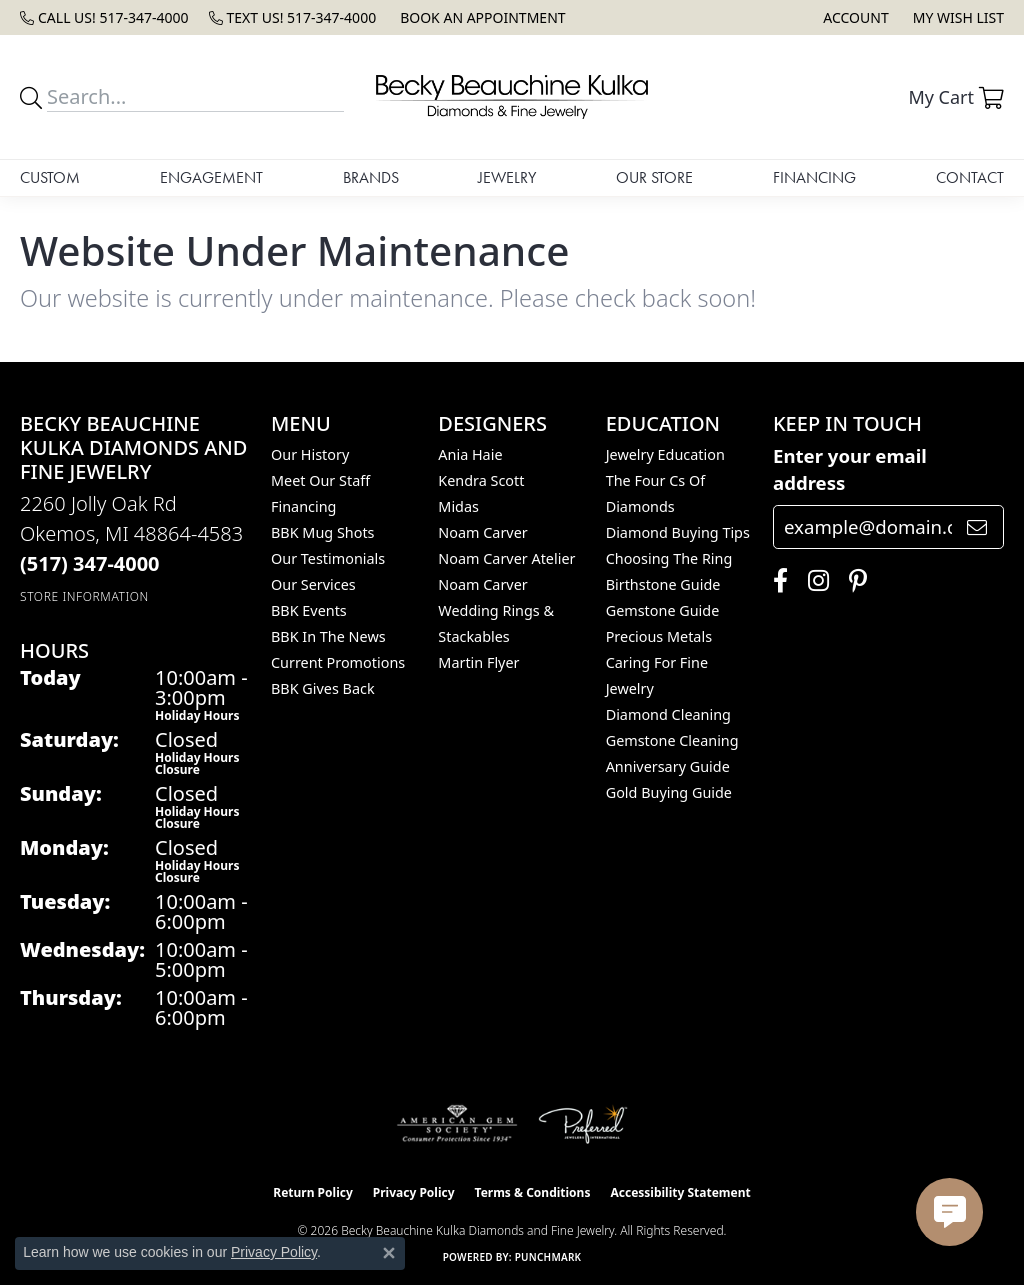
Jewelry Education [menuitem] (665, 454)
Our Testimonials (328, 558)
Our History (310, 454)
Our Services (313, 584)
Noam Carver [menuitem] (482, 532)
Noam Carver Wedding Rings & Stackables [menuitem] (496, 610)
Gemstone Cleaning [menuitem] (672, 740)
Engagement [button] (211, 177)
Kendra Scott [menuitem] (481, 480)
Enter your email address (850, 469)
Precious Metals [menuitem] (659, 636)
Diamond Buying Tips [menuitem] (678, 532)
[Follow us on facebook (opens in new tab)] (775, 581)
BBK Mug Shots (322, 532)
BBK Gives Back (323, 688)
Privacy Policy (414, 1192)
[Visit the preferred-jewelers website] (583, 1124)
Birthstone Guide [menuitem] (663, 584)
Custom (50, 177)
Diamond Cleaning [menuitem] (668, 714)
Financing (814, 177)
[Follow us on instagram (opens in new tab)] (813, 581)
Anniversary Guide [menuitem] (668, 766)
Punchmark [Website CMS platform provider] (548, 1257)
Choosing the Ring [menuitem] (669, 558)
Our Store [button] (654, 177)
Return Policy (313, 1192)
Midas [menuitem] (458, 506)
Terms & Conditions (533, 1192)
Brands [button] (371, 177)
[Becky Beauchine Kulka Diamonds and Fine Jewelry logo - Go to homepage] (512, 97)
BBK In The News (328, 636)
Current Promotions (338, 662)
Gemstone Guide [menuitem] (663, 610)
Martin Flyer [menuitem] (478, 662)
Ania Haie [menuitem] (470, 454)
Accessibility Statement (680, 1192)
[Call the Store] (90, 563)
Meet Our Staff (320, 480)
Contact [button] (970, 177)
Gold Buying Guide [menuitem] (669, 792)
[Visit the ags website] (457, 1124)
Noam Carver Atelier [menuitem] (506, 558)
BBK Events (309, 610)
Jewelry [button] (507, 177)
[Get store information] (84, 596)
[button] (853, 17)
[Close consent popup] (389, 1253)
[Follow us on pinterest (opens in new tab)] (853, 581)
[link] (104, 17)
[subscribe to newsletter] (977, 527)
